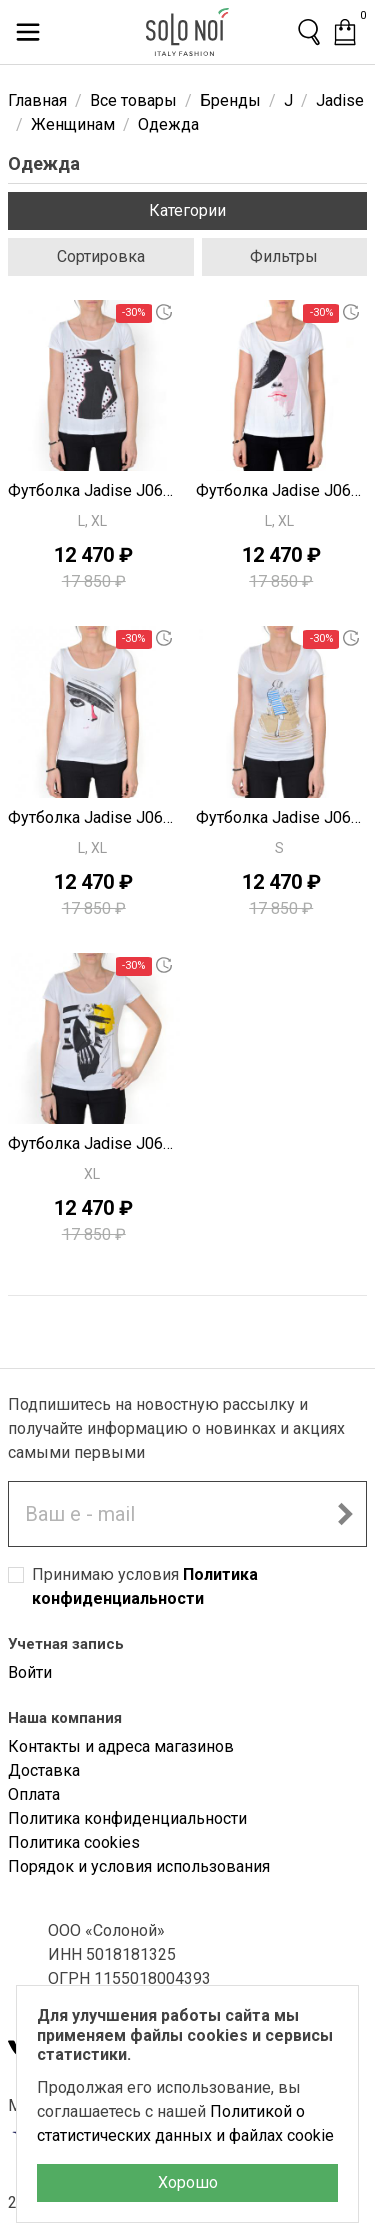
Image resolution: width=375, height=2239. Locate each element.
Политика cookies (74, 1842)
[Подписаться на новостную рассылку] (345, 1514)
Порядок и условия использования (139, 1866)
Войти (30, 1672)
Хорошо (188, 2182)
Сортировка (101, 256)
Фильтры (284, 256)
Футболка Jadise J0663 (94, 1143)
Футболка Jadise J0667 (94, 490)
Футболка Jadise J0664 (282, 817)
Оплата (34, 1794)
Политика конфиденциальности (127, 1818)
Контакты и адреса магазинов (121, 1746)
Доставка (44, 1770)
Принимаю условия (145, 1586)
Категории (187, 210)
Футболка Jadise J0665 (94, 817)
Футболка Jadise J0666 (282, 490)
